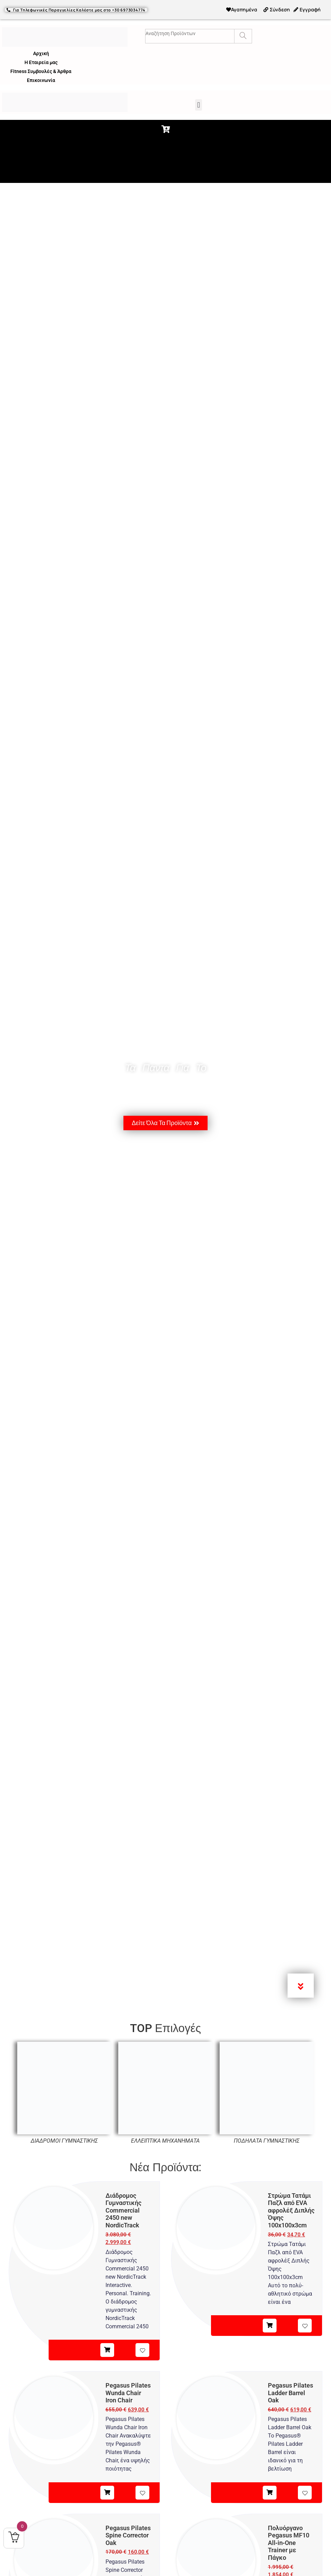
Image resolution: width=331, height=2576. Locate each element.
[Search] (243, 36)
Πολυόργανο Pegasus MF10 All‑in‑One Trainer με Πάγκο (288, 2542)
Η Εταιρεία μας (41, 62)
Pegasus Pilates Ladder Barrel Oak (290, 2393)
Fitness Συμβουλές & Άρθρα (40, 71)
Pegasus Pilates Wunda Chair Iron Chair (128, 2393)
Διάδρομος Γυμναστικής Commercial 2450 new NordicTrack (123, 2210)
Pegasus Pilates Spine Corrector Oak (128, 2535)
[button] (198, 105)
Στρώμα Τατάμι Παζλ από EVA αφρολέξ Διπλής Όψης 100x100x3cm (291, 2210)
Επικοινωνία (41, 80)
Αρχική (41, 53)
